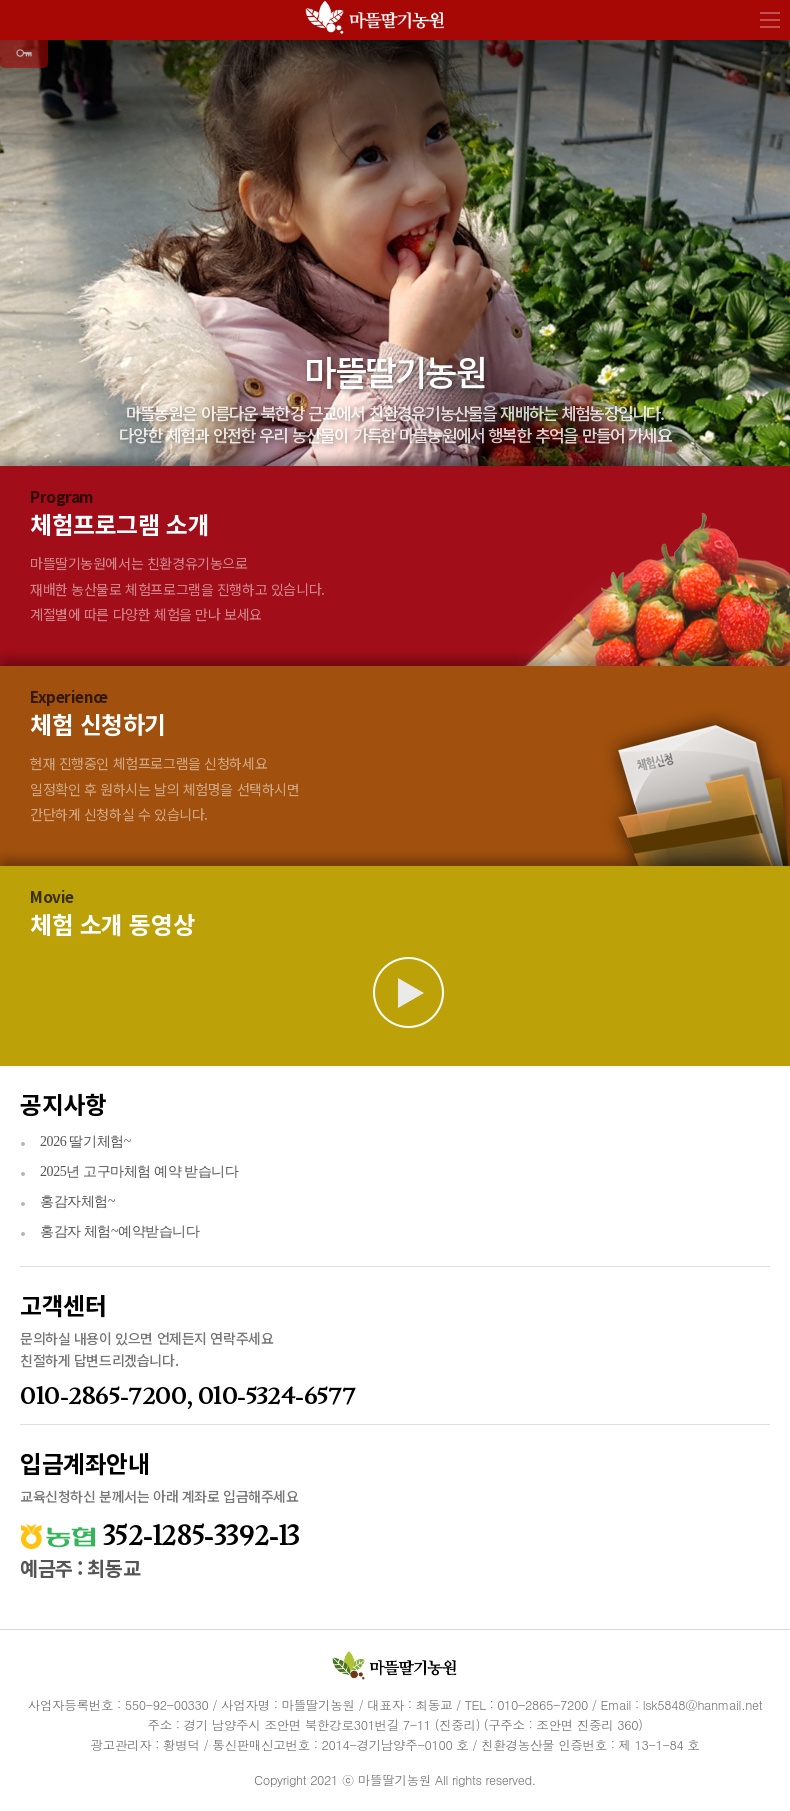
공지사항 (63, 1103)
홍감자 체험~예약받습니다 (120, 1231)
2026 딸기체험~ (85, 1141)
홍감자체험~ (77, 1201)
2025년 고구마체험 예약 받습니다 (139, 1171)
